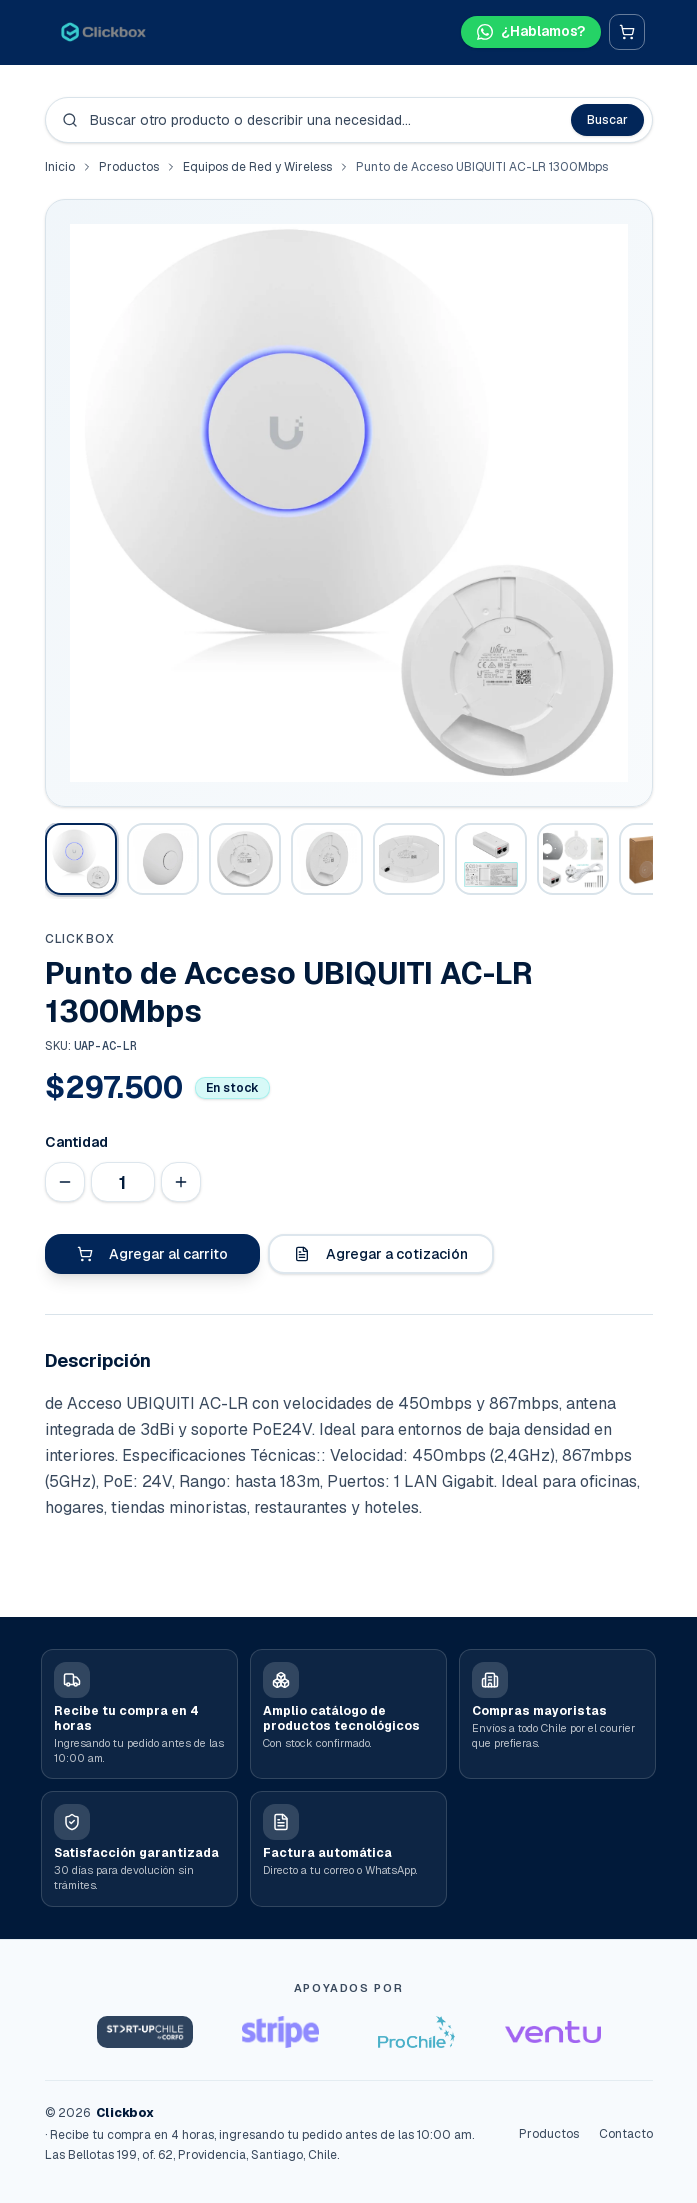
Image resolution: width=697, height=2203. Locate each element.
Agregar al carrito (152, 1254)
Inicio (60, 167)
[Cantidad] (123, 1182)
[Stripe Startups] (281, 2032)
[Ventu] (553, 2032)
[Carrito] (627, 32)
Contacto (626, 2134)
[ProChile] (417, 2032)
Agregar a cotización (381, 1254)
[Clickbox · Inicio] (104, 32)
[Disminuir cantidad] (65, 1182)
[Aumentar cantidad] (181, 1182)
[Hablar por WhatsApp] (531, 32)
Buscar (607, 120)
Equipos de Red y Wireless (257, 167)
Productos (129, 167)
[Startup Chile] (145, 2032)
